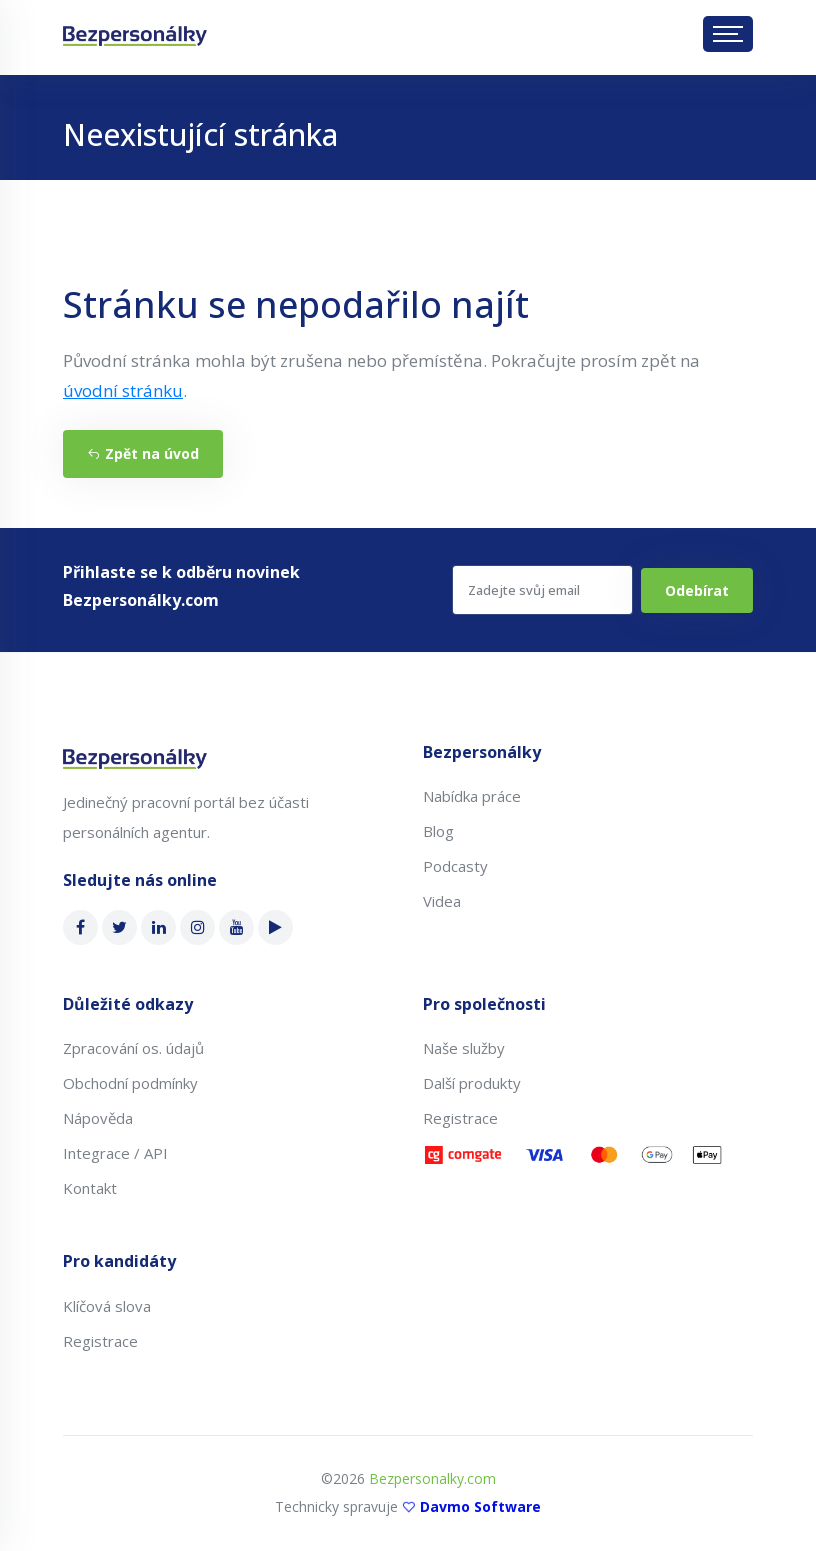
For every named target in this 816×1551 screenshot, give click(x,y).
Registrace (460, 1118)
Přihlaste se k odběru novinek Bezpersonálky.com (181, 586)
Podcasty (455, 866)
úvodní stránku (123, 390)
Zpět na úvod (143, 453)
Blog (438, 831)
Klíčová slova (107, 1306)
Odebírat (697, 590)
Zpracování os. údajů (133, 1048)
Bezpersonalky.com (432, 1478)
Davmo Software (480, 1506)
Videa (442, 901)
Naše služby (464, 1048)
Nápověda (98, 1118)
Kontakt (90, 1188)
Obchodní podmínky (130, 1083)
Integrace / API (115, 1153)
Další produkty (472, 1083)
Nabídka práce (472, 796)
